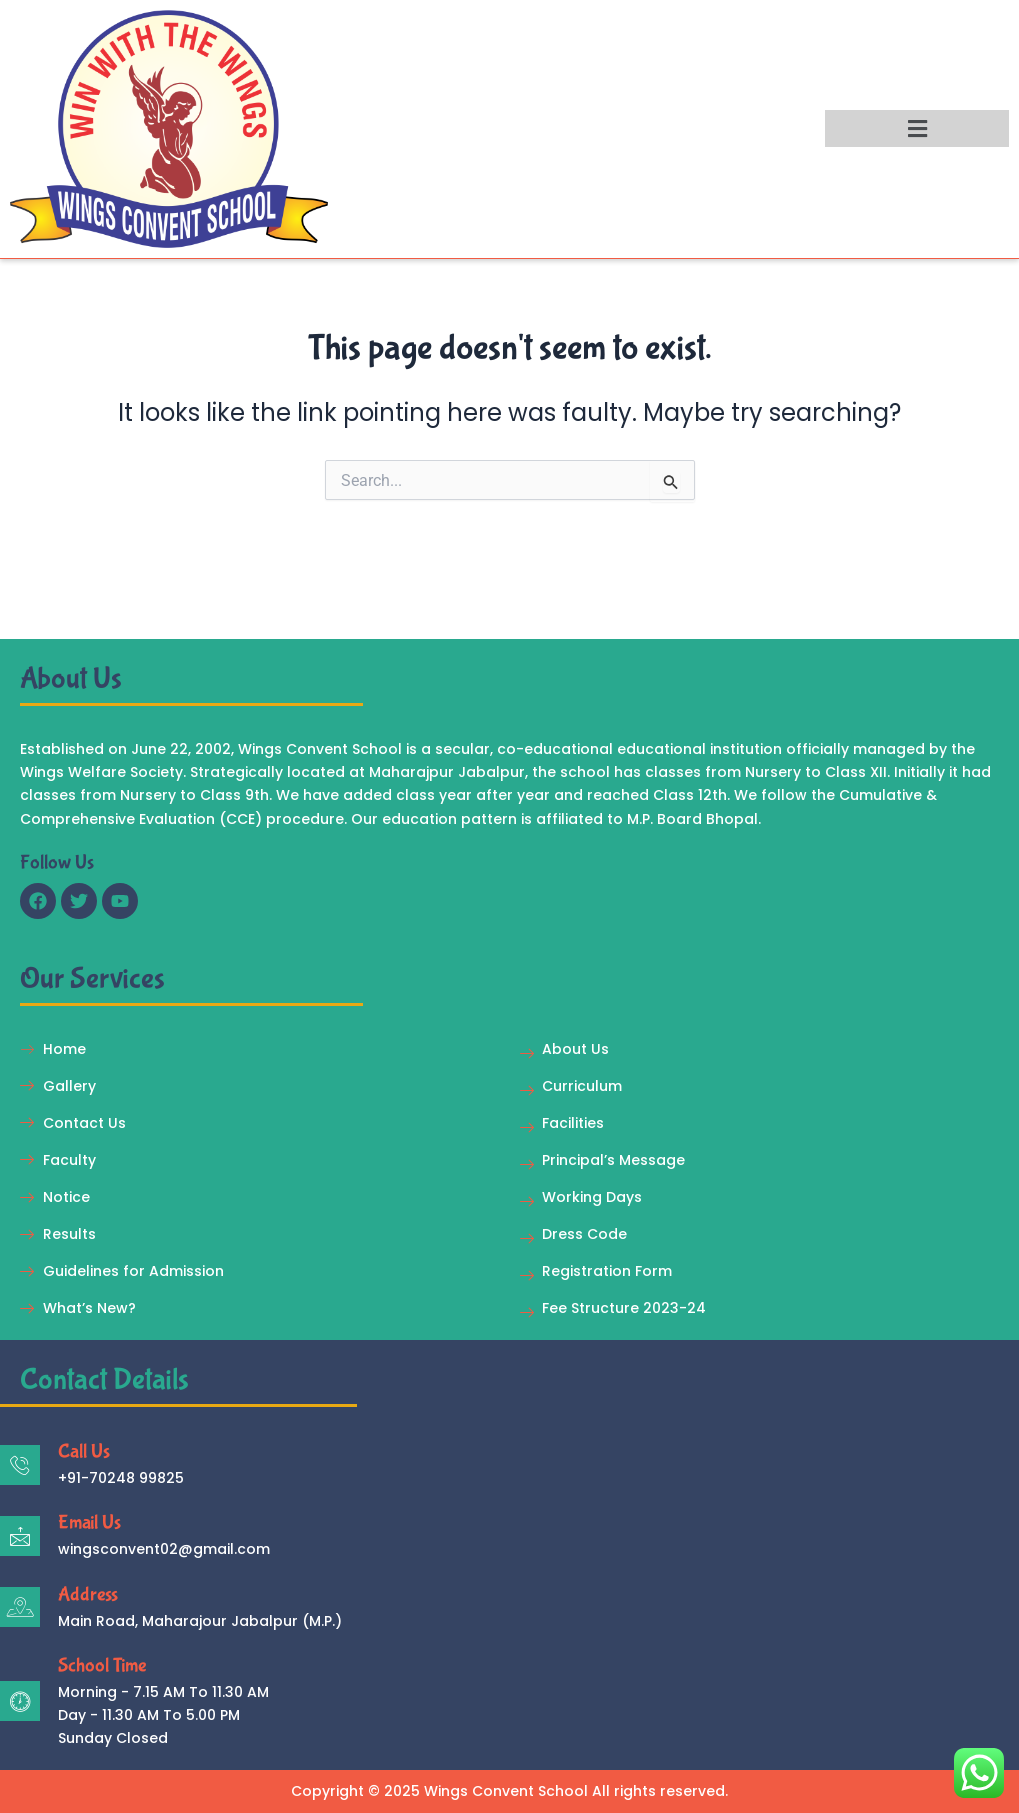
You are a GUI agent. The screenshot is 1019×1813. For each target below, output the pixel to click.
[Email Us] (20, 1536)
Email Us (89, 1522)
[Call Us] (20, 1465)
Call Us (84, 1451)
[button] (917, 128)
